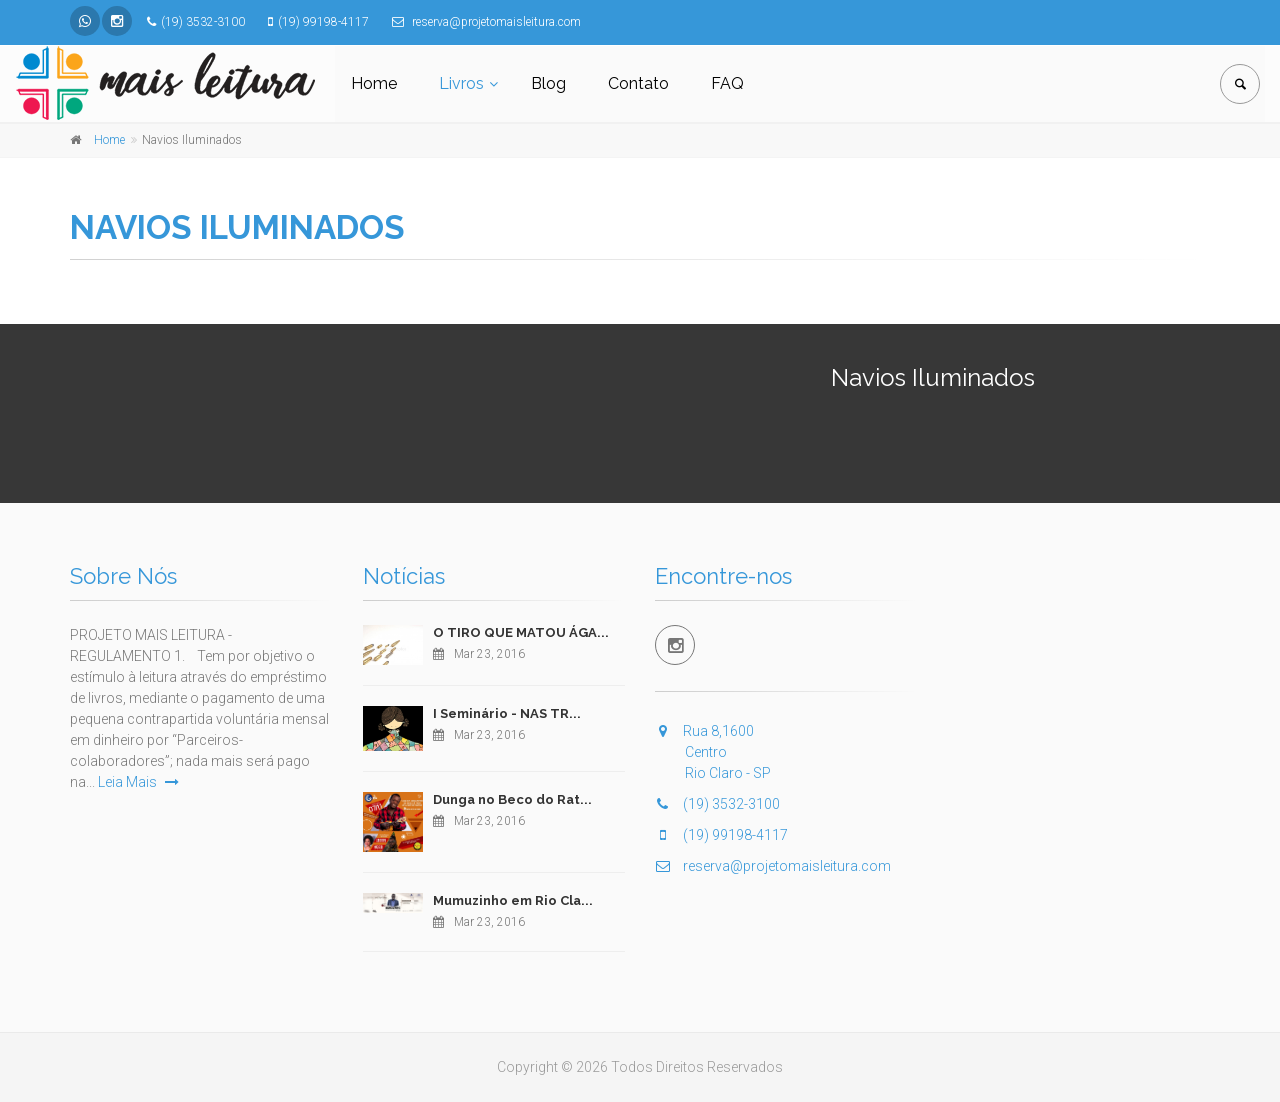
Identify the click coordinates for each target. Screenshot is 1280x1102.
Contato (638, 83)
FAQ (727, 83)
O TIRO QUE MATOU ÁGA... (521, 632)
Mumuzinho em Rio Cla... (513, 900)
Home (374, 83)
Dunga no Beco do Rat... (512, 799)
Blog (548, 83)
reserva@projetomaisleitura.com (773, 866)
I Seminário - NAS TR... (507, 713)
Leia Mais (138, 782)
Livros (461, 83)
